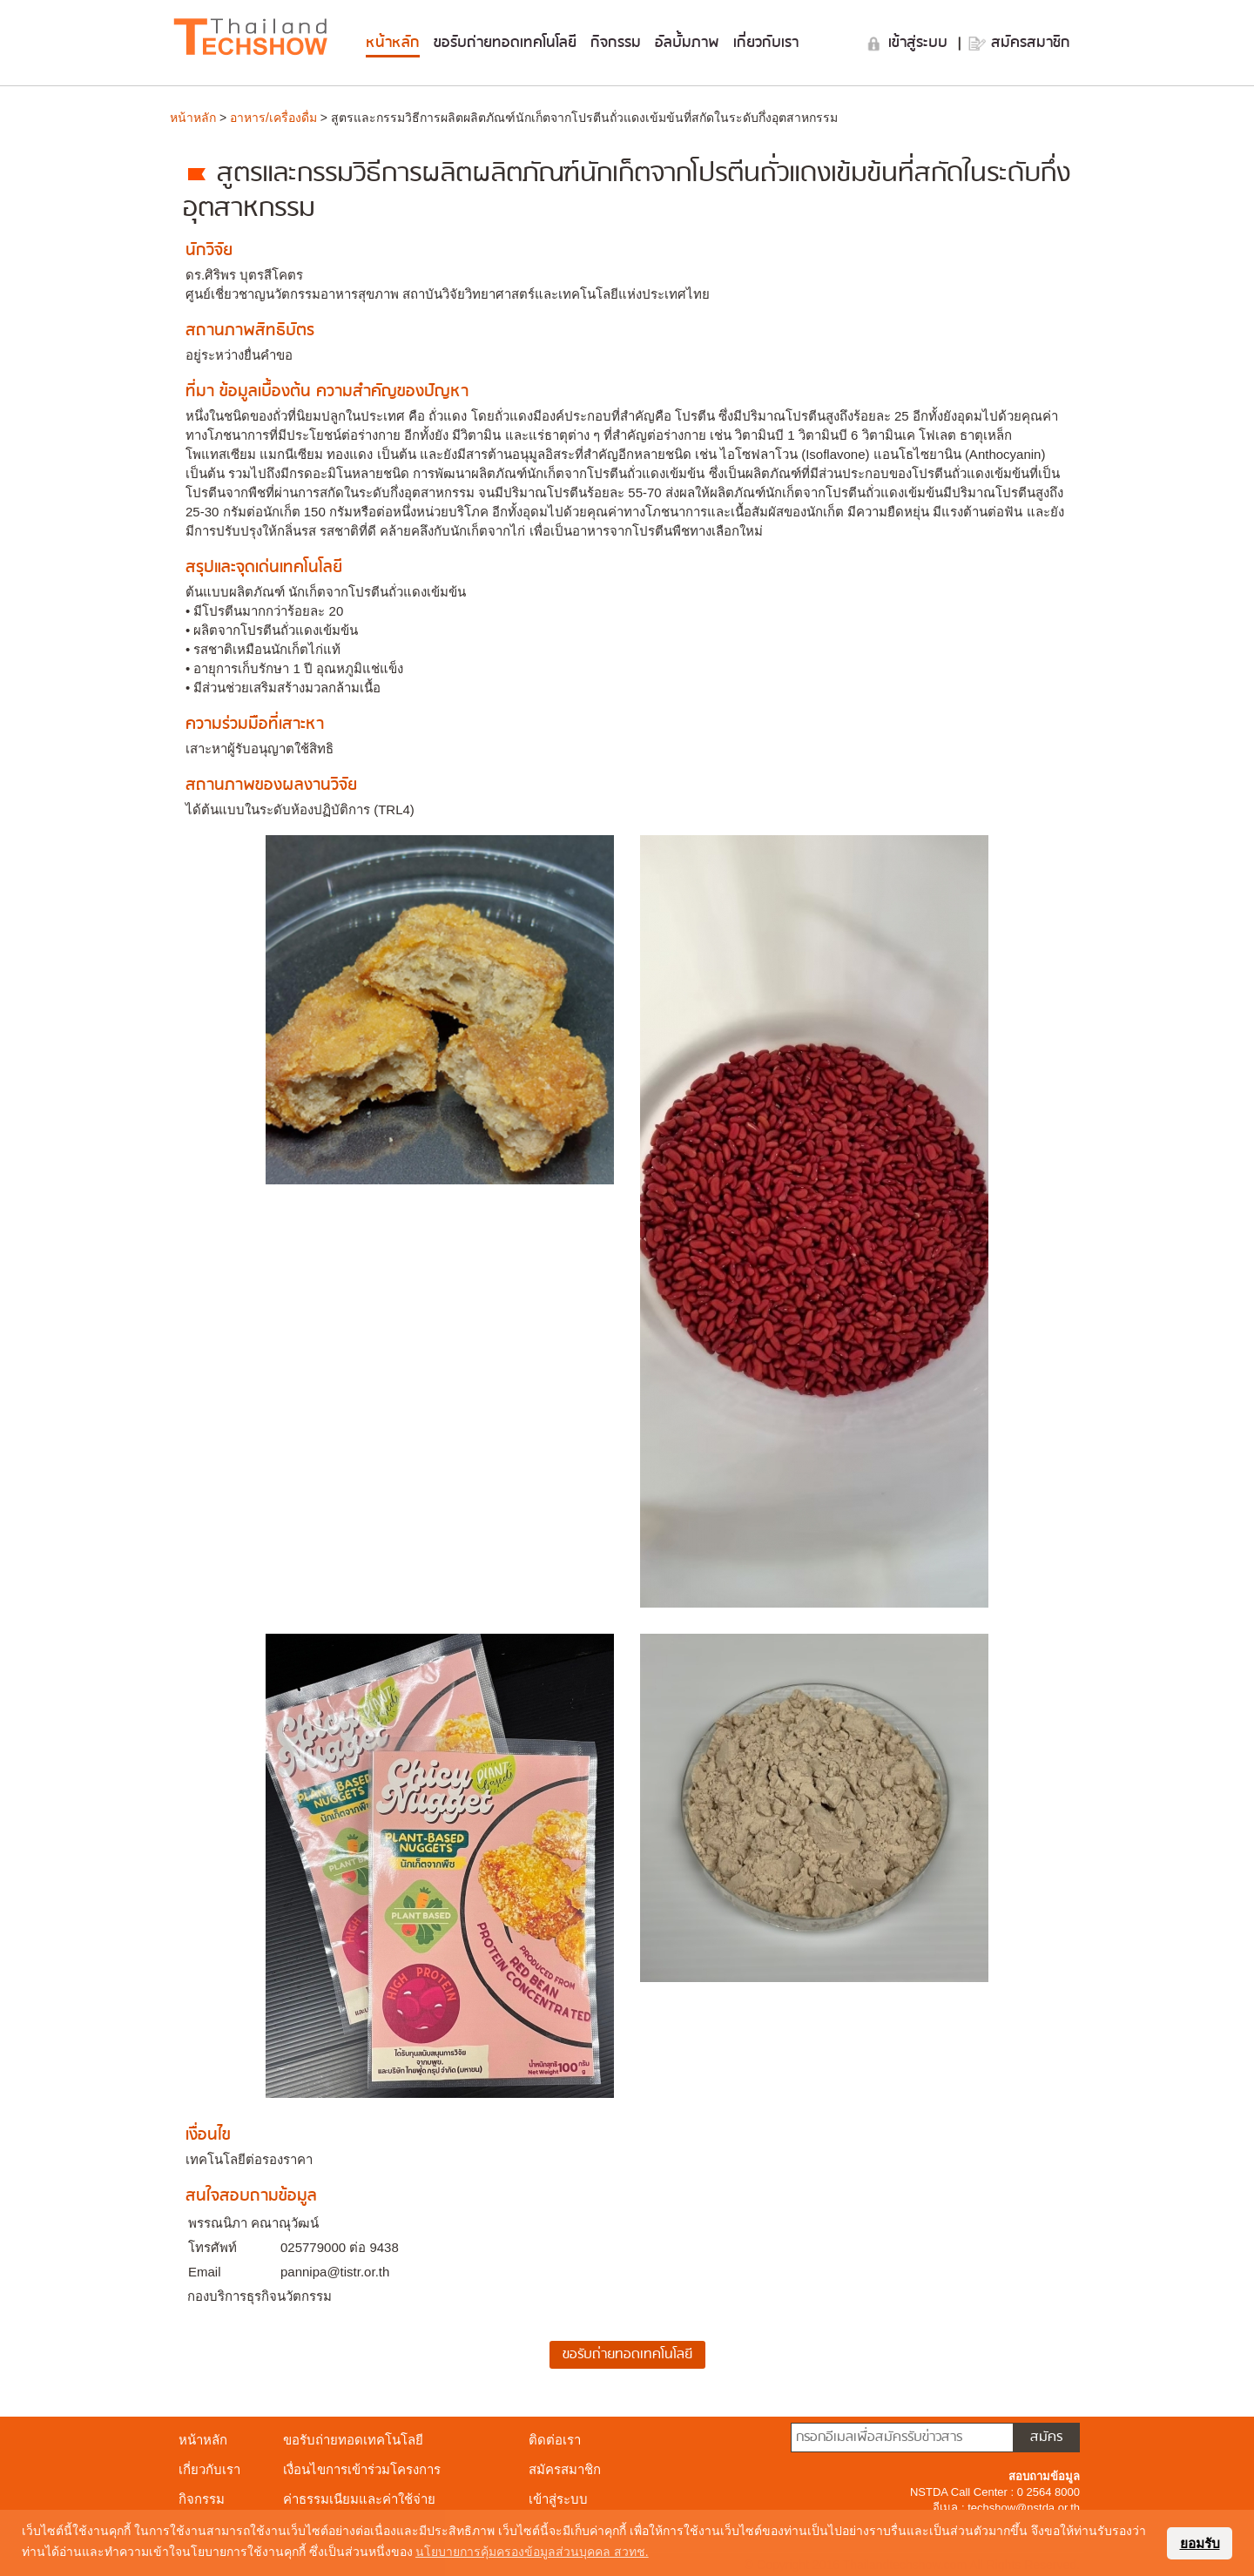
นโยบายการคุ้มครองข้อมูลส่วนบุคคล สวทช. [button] (532, 2552)
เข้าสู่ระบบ (920, 42)
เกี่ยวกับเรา (766, 42)
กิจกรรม (615, 42)
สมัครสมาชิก (1030, 42)
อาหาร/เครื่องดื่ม (273, 118)
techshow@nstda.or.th (1023, 2507)
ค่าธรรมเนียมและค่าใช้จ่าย (359, 2499)
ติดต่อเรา (555, 2439)
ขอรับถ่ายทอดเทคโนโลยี (505, 42)
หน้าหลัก (393, 42)
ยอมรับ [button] (1200, 2543)
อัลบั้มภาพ (687, 42)
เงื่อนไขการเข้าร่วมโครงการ (362, 2469)
